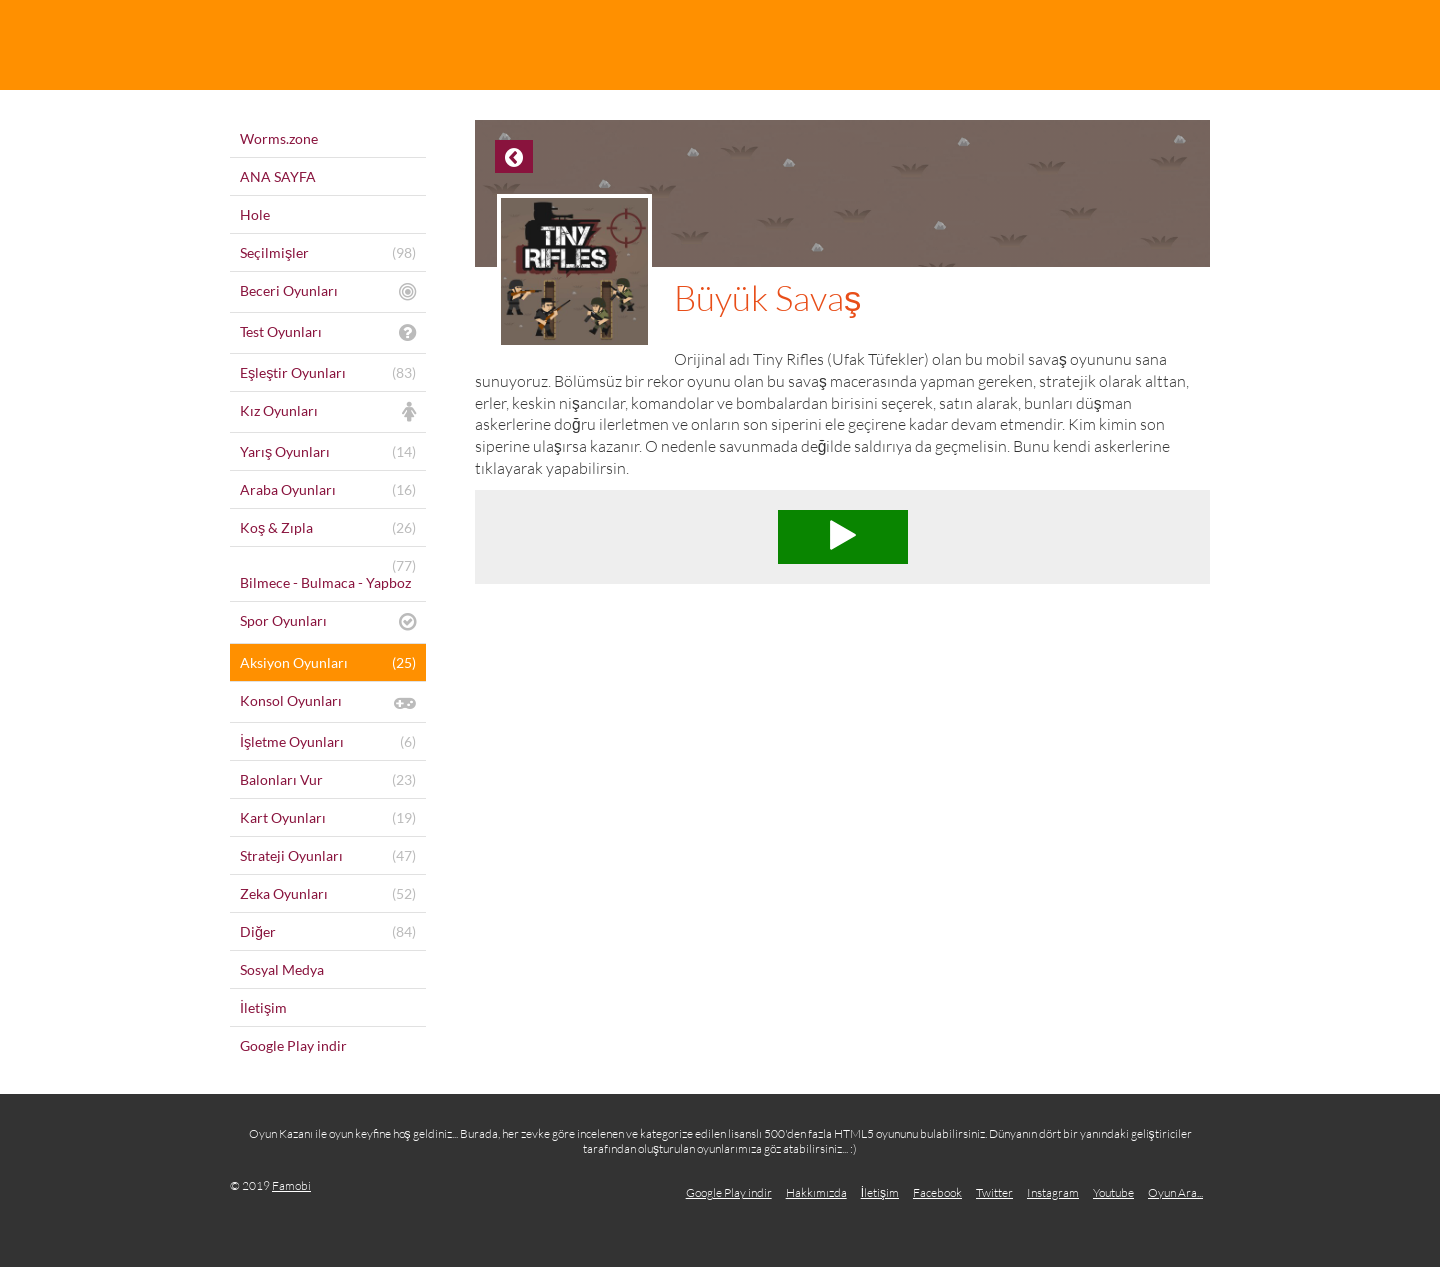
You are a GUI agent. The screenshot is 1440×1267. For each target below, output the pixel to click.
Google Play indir (729, 1192)
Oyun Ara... (1175, 1192)
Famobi (291, 1185)
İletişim (880, 1192)
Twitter (994, 1192)
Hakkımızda (816, 1192)
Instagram (1053, 1192)
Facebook (937, 1192)
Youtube (1113, 1192)
